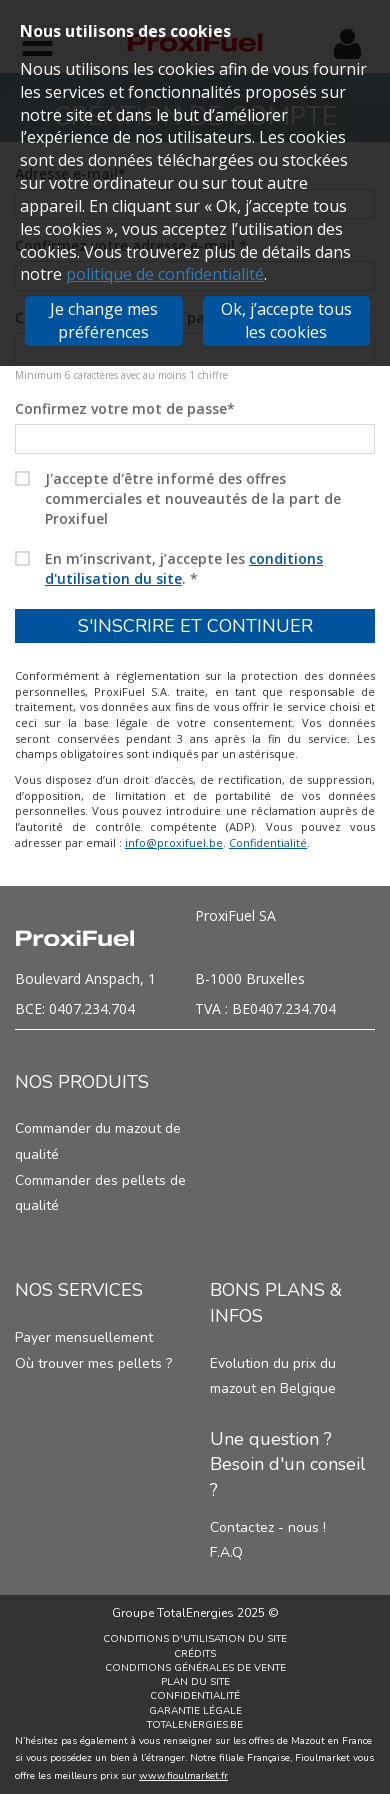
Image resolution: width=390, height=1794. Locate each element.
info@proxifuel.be (174, 842)
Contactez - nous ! (268, 1527)
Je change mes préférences (104, 320)
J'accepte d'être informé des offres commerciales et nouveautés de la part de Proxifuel (193, 498)
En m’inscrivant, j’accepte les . (184, 568)
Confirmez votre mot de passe (125, 408)
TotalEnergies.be (195, 1725)
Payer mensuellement (84, 1337)
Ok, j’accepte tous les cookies (286, 320)
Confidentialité (268, 842)
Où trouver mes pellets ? (93, 1363)
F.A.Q (226, 1552)
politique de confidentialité (165, 274)
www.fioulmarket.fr (183, 1776)
